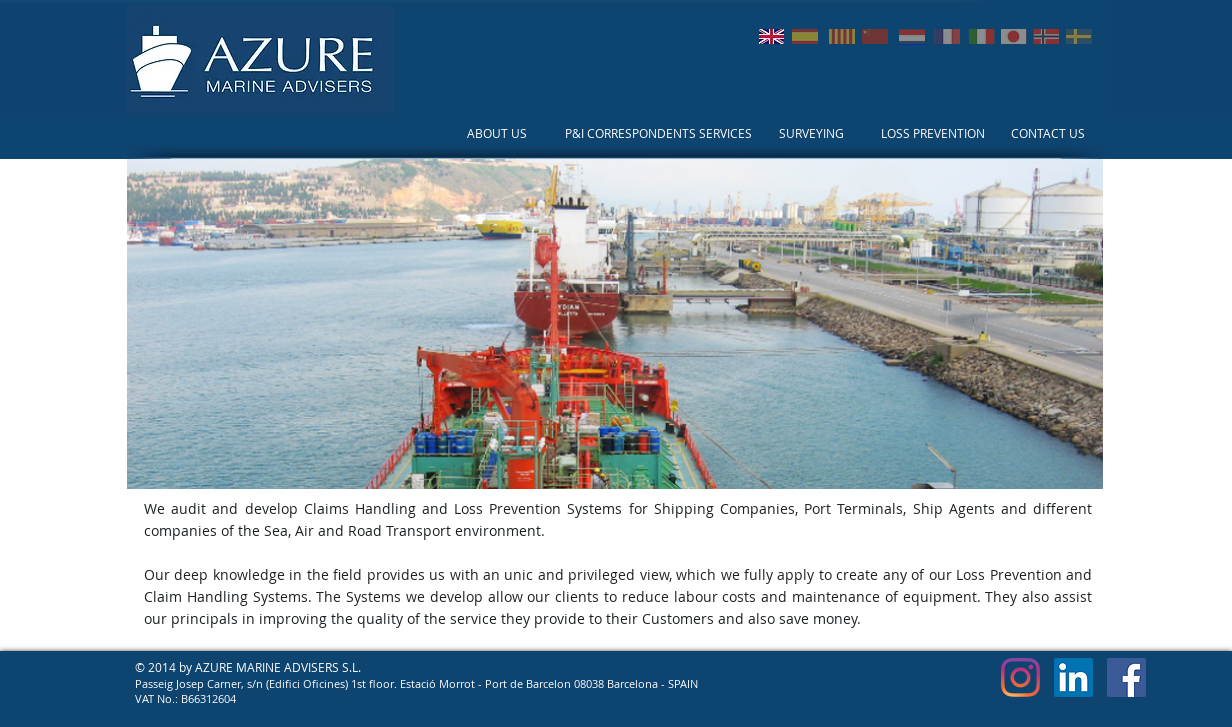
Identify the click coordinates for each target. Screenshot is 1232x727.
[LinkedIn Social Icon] (1073, 677)
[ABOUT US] (496, 133)
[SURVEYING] (811, 133)
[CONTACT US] (1047, 133)
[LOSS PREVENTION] (932, 133)
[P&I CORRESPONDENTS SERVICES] (658, 133)
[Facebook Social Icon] (1126, 677)
